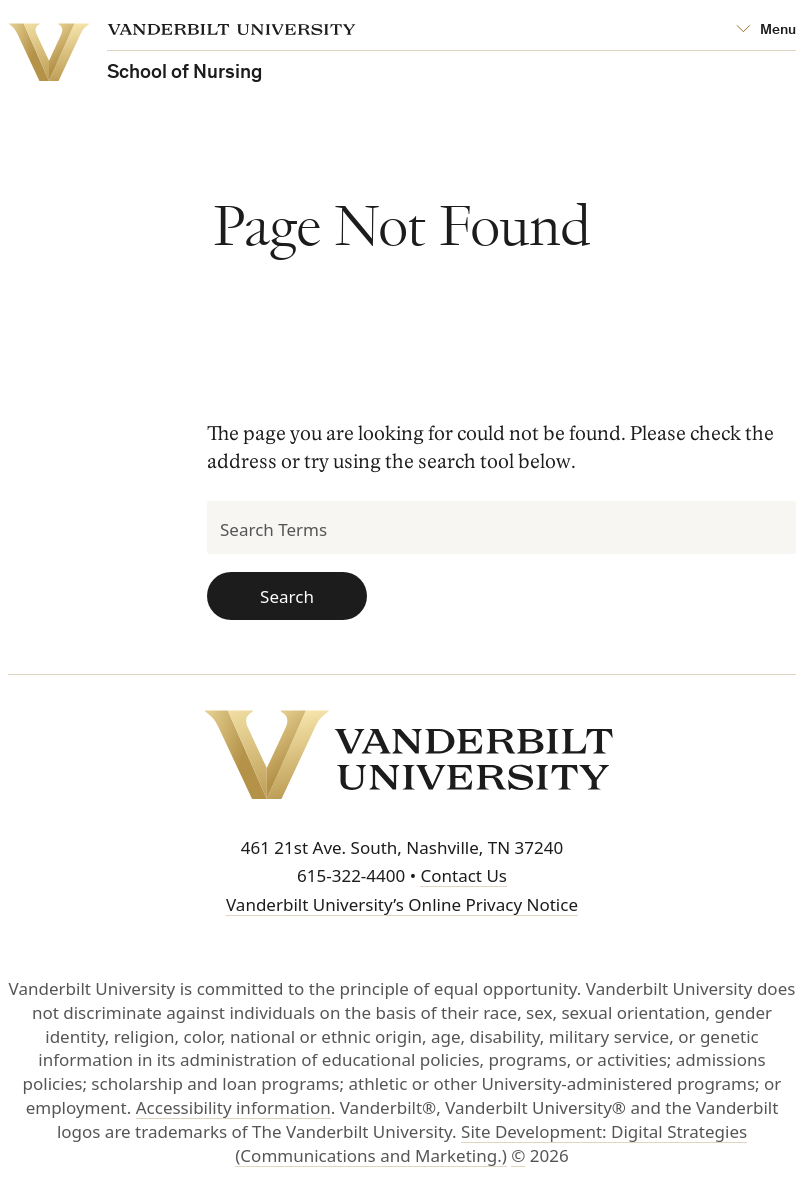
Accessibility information (233, 1107)
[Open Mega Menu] (766, 30)
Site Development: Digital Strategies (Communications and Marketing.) (491, 1143)
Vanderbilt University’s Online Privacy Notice (402, 904)
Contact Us (463, 875)
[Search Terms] (501, 527)
